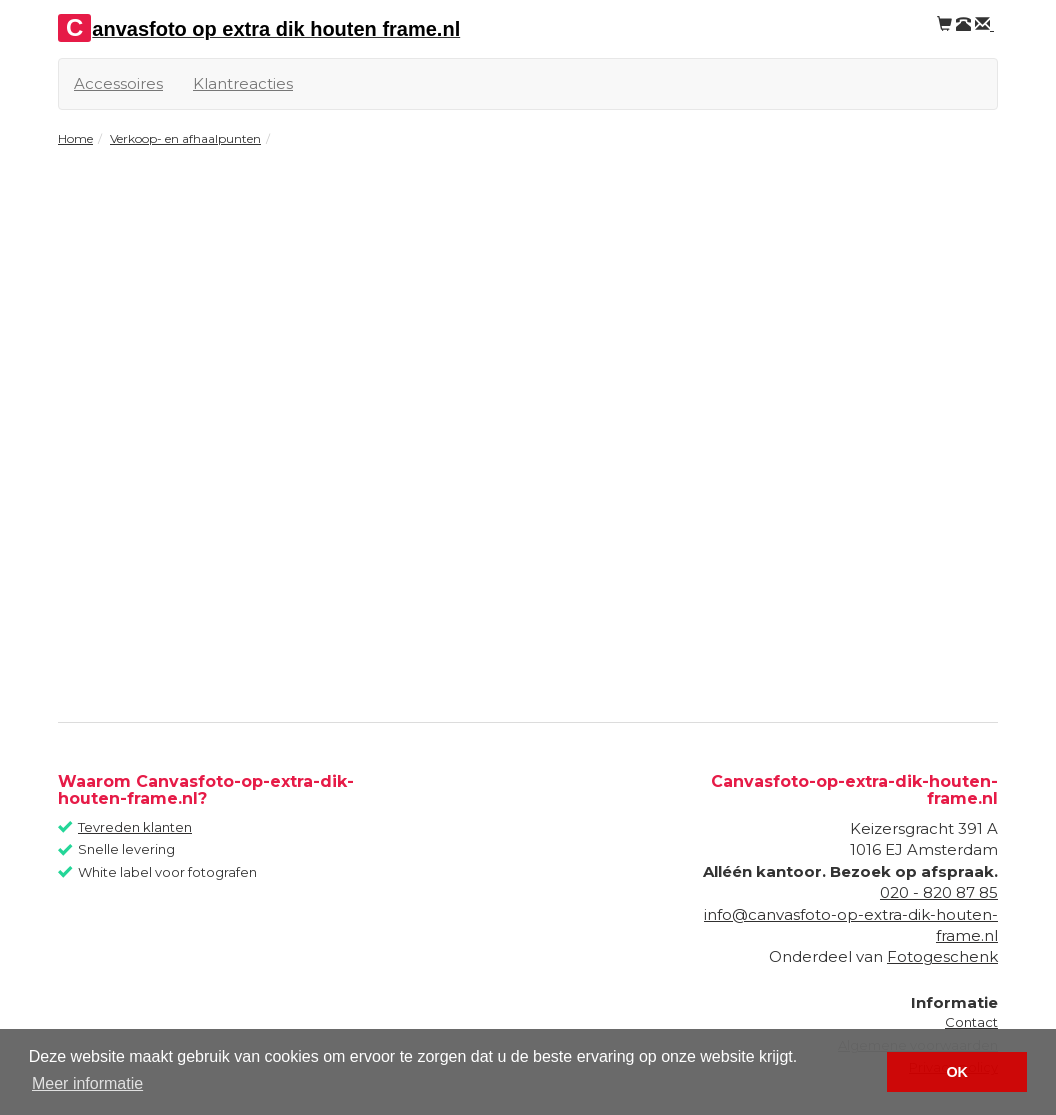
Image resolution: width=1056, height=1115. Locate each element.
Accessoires (118, 83)
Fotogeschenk (942, 956)
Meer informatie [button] (87, 1083)
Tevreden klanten (135, 827)
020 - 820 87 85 (939, 892)
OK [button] (957, 1072)
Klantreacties (243, 83)
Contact (971, 1022)
